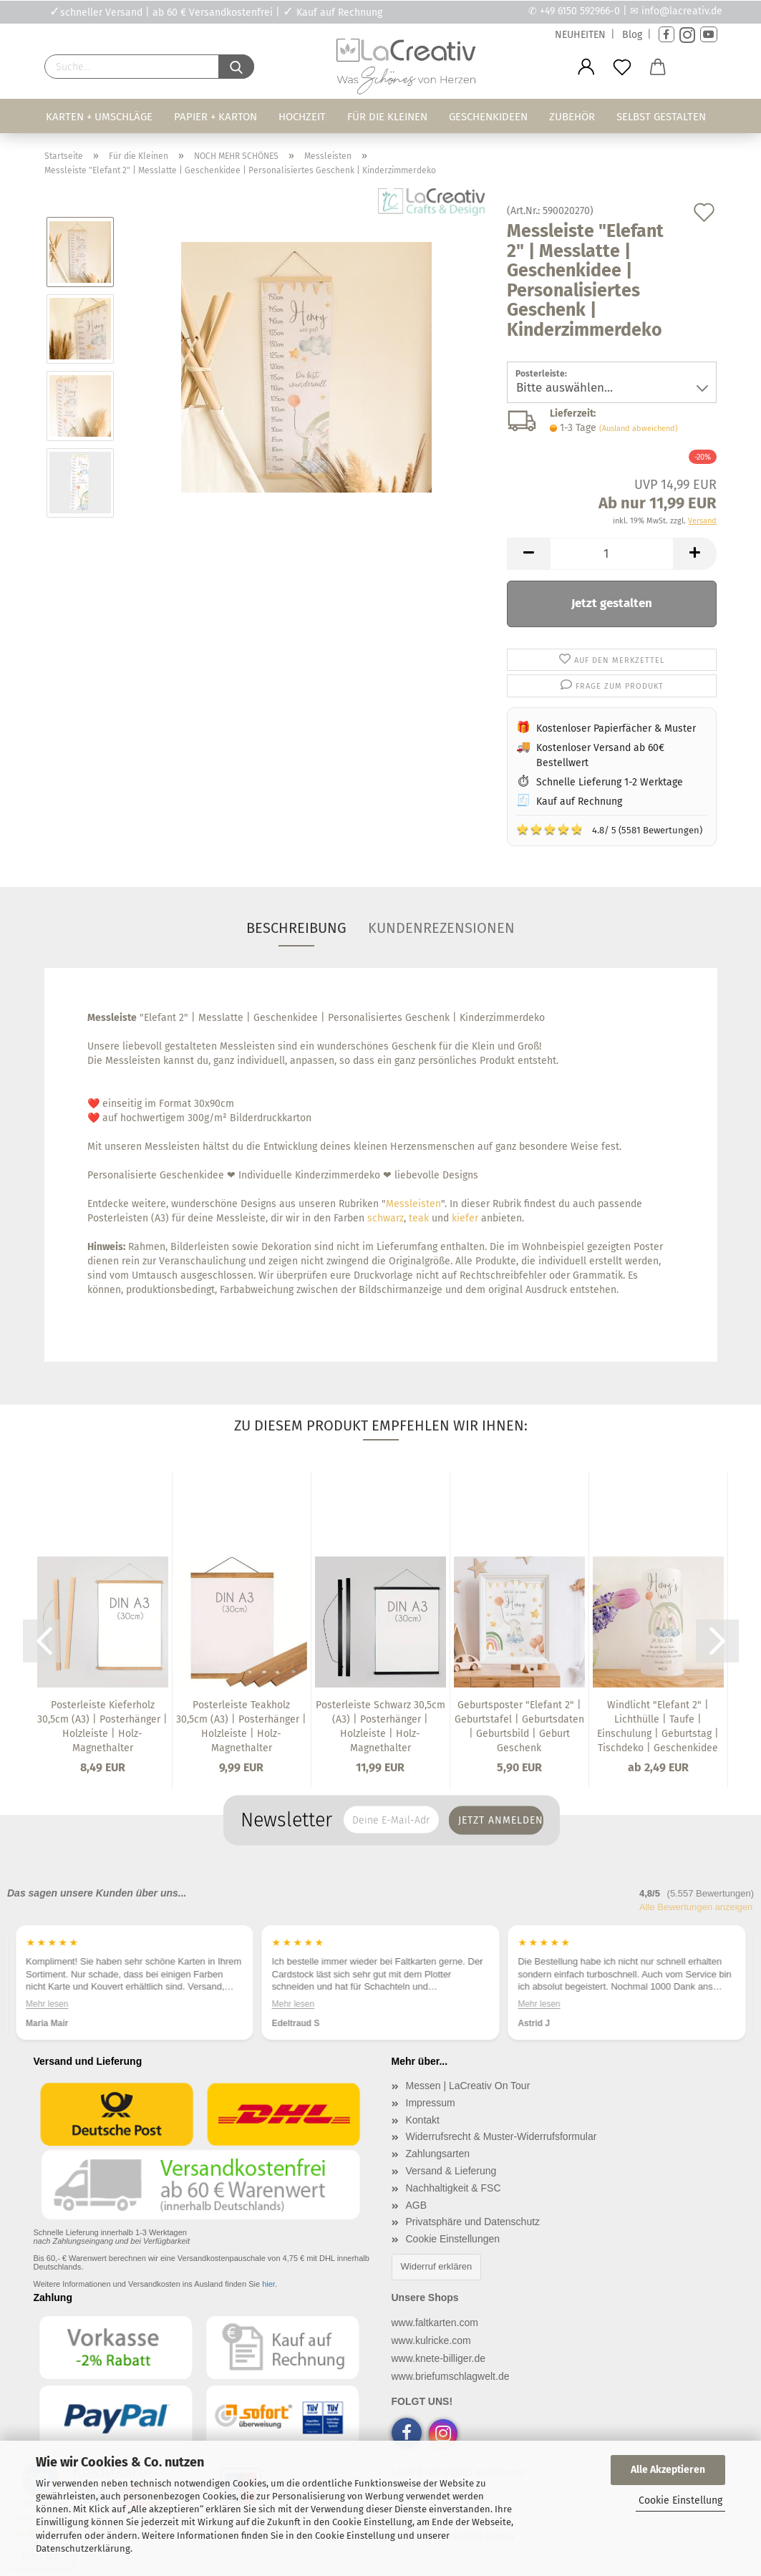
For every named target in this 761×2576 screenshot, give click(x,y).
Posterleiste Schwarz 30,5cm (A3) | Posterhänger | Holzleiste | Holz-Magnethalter (380, 1726)
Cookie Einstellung (680, 2500)
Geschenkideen (488, 116)
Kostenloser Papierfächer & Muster (616, 728)
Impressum (430, 2102)
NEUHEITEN (580, 35)
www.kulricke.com (431, 2340)
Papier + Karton (215, 116)
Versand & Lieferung (451, 2170)
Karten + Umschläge (99, 116)
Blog (632, 35)
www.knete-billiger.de (439, 2358)
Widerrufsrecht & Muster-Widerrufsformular (501, 2136)
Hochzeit (302, 116)
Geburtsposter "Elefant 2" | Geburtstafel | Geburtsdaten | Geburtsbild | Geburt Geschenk (519, 1726)
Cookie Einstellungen (453, 2239)
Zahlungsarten (438, 2153)
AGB (416, 2205)
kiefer (465, 1218)
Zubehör (572, 116)
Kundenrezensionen (441, 927)
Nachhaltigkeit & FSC (453, 2188)
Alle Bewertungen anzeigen (695, 1907)
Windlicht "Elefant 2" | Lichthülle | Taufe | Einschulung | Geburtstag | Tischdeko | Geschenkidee (658, 1726)
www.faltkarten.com (435, 2322)
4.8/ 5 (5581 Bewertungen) (609, 829)
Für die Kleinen (387, 116)
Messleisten (413, 1204)
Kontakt (423, 2120)
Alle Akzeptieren (668, 2470)
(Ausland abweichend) (638, 428)
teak (419, 1218)
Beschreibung (296, 927)
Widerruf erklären (436, 2266)
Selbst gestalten (661, 116)
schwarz (385, 1218)
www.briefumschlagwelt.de (451, 2376)
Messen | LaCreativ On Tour (468, 2085)
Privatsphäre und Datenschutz (473, 2221)
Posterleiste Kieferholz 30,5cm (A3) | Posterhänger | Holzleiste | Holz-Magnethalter (102, 1726)
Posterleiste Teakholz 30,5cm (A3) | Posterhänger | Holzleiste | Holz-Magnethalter (241, 1726)
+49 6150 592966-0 (580, 11)
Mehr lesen (80, 2004)
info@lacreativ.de (681, 11)
